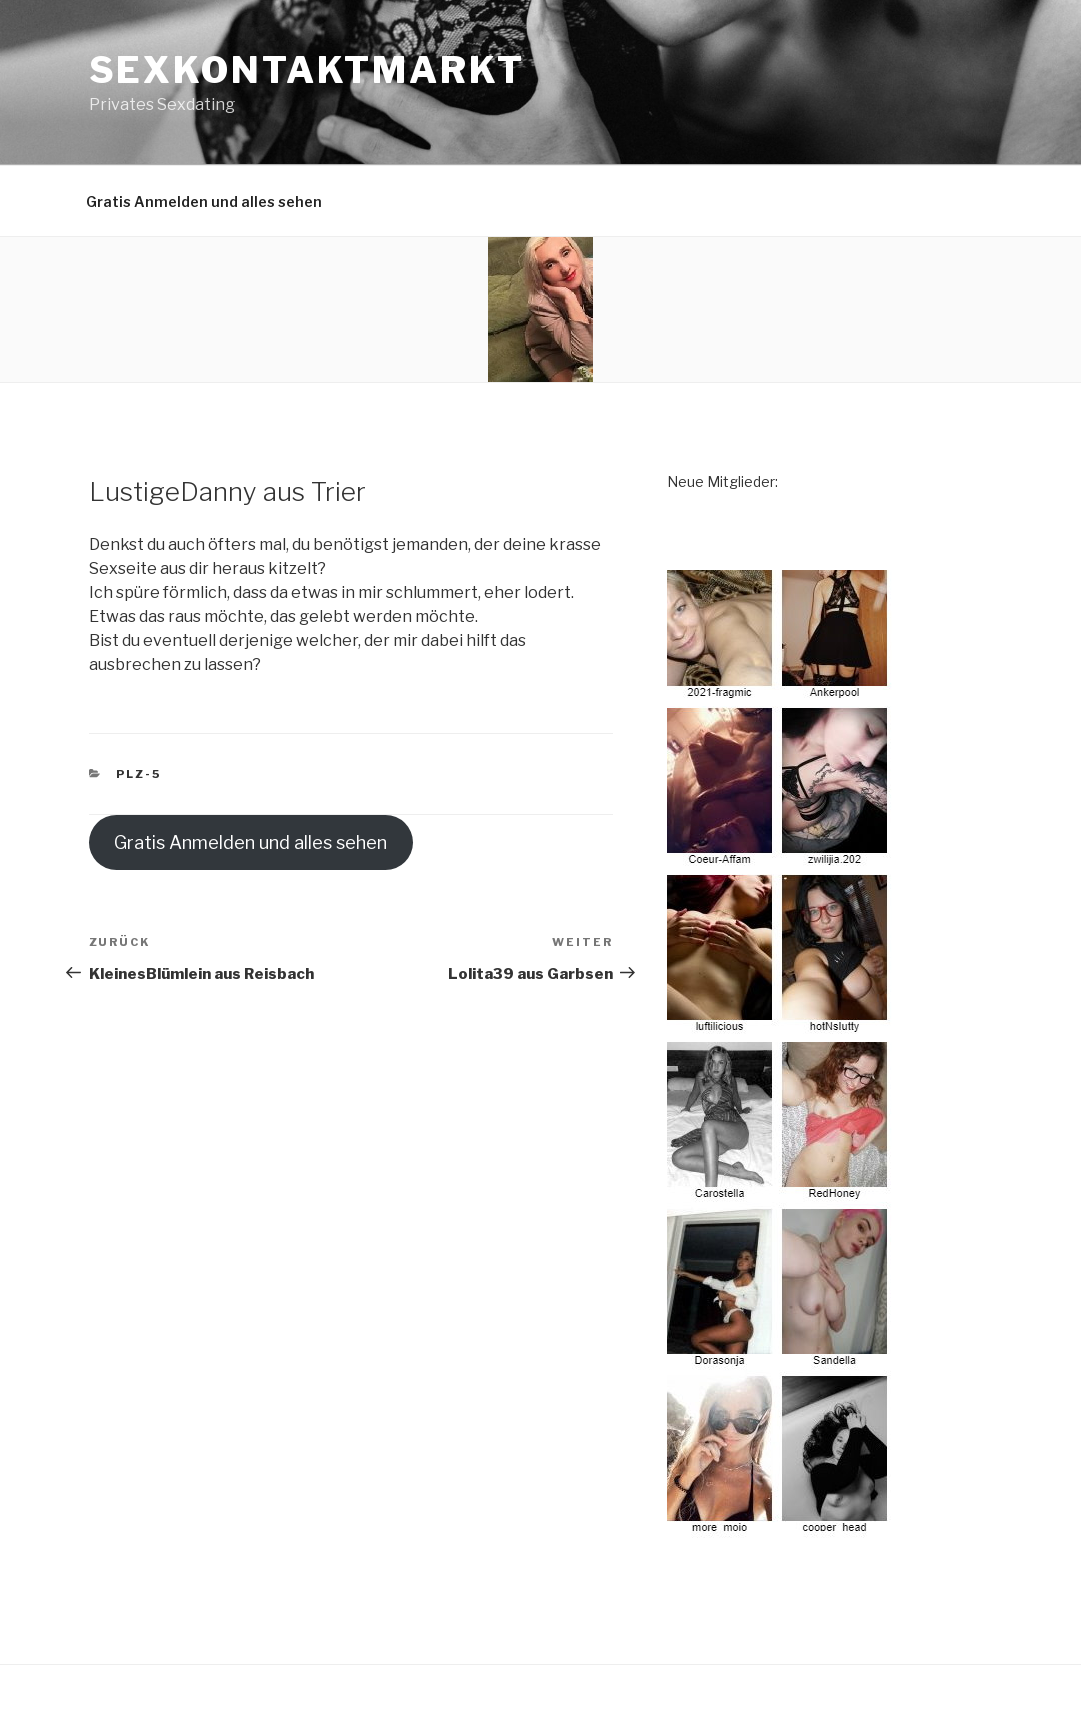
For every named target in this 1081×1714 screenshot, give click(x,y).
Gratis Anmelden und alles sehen (204, 201)
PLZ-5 (138, 774)
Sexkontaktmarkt (307, 70)
